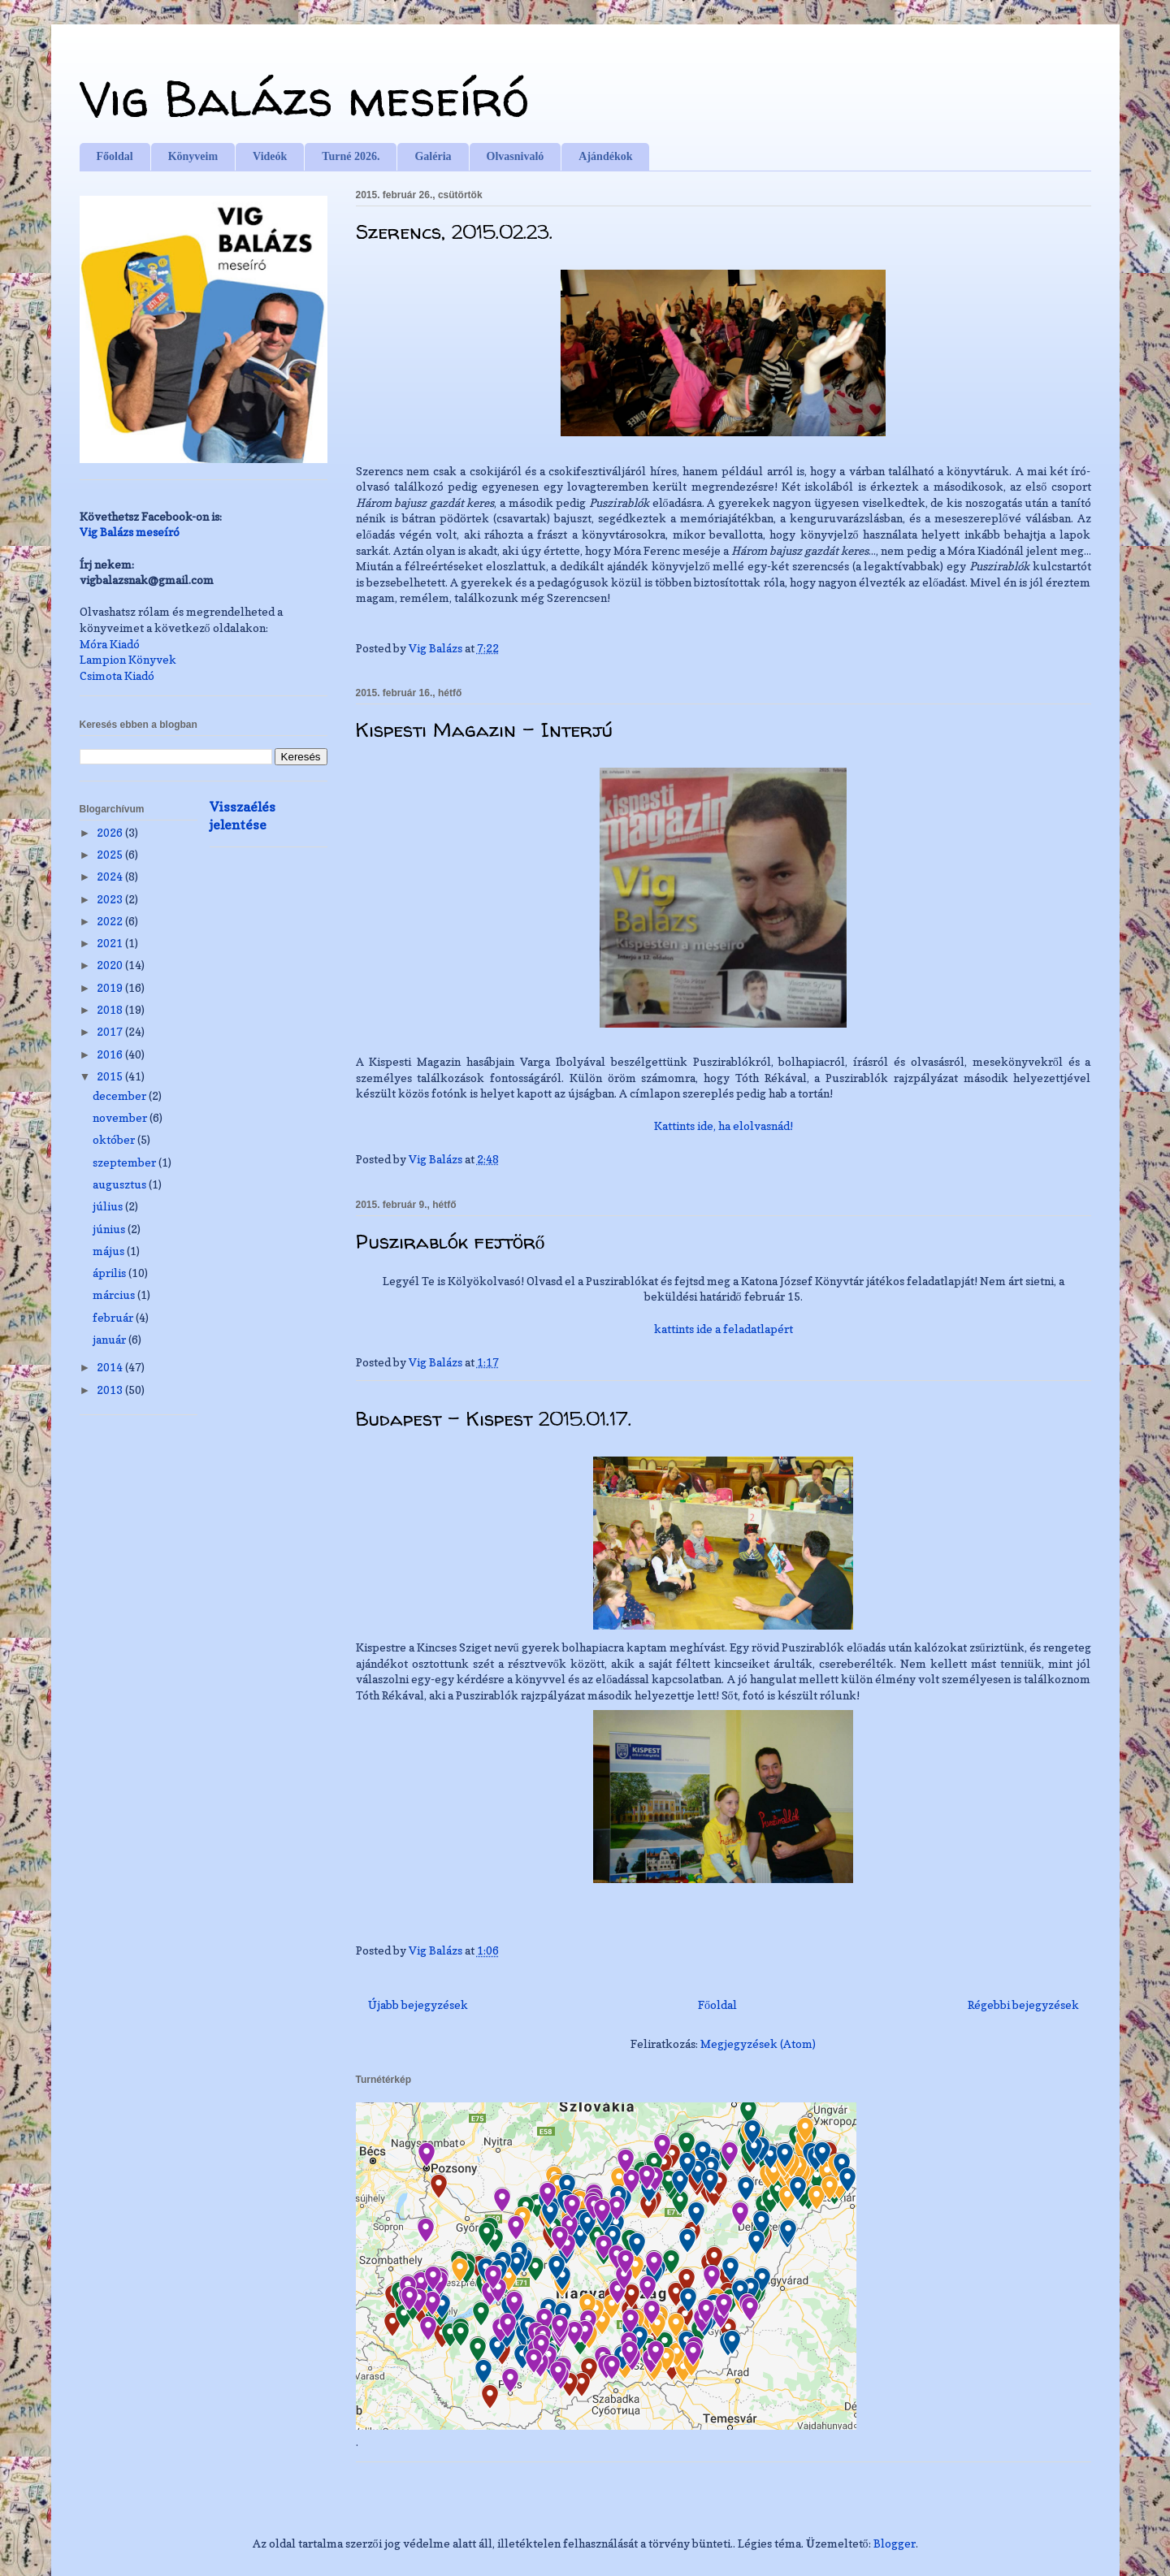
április (110, 1272)
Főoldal (115, 156)
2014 (111, 1367)
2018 (111, 1009)
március (115, 1294)
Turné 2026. (350, 156)
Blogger (894, 2543)
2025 (111, 854)
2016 (111, 1054)
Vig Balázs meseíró (304, 98)
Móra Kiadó (110, 644)
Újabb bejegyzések (418, 2004)
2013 (111, 1389)
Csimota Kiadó (117, 675)
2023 (111, 899)
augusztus (121, 1184)
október (115, 1139)
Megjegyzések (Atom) (758, 2043)
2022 (111, 921)
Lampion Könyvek (128, 659)
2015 (111, 1076)
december (121, 1095)
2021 (111, 943)
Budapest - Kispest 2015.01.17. (493, 1418)
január (110, 1339)
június (110, 1229)
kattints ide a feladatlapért (723, 1329)
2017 (111, 1031)
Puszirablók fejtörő (450, 1241)
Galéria (432, 156)
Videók (270, 156)
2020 (111, 965)
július (109, 1206)
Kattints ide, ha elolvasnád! (723, 1125)
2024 (111, 876)
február (114, 1317)
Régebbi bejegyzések (1023, 2004)
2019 (111, 987)
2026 (111, 832)
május (110, 1251)
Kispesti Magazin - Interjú (484, 730)
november (121, 1117)
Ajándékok (605, 156)
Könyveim (193, 156)
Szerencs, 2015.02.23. (454, 232)
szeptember (125, 1162)
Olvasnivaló (515, 156)
